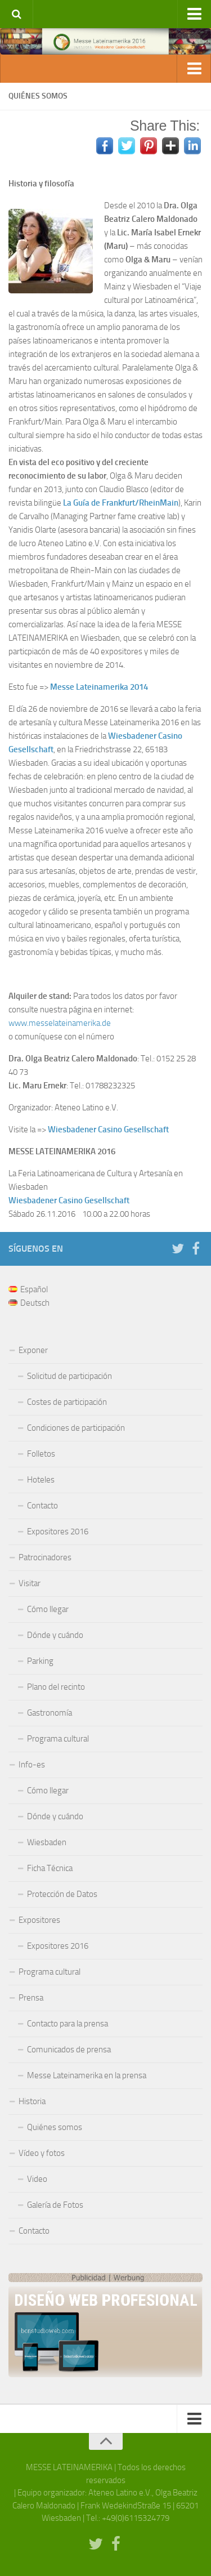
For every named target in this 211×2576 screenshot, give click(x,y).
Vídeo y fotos (42, 2153)
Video (37, 2179)
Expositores (39, 1920)
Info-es (32, 1765)
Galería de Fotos (55, 2205)
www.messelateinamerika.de (59, 1023)
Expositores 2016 (57, 1531)
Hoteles (41, 1480)
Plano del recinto (56, 1687)
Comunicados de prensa (69, 2049)
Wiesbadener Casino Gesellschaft (108, 1129)
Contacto (42, 1506)
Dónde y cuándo (55, 1635)
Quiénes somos (54, 2127)
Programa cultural (58, 1739)
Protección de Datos (62, 1894)
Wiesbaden (46, 1842)
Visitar (30, 1583)
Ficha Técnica (50, 1868)
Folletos (41, 1454)
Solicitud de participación (69, 1376)
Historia (32, 2101)
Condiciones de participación (76, 1428)
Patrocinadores (45, 1557)
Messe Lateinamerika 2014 (99, 687)
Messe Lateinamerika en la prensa (86, 2075)
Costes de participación (67, 1402)
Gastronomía (49, 1713)
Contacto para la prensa (67, 2024)
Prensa (31, 1998)
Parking (40, 1661)
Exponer (33, 1350)
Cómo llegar (48, 1609)
